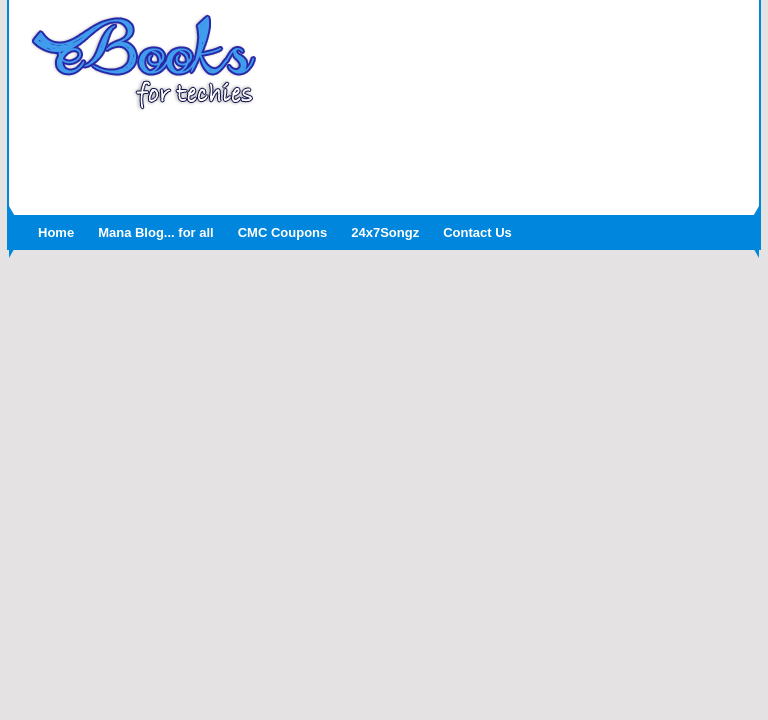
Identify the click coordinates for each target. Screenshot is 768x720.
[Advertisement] (384, 157)
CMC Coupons (283, 232)
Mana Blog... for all (156, 232)
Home (56, 232)
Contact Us (477, 232)
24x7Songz (385, 232)
